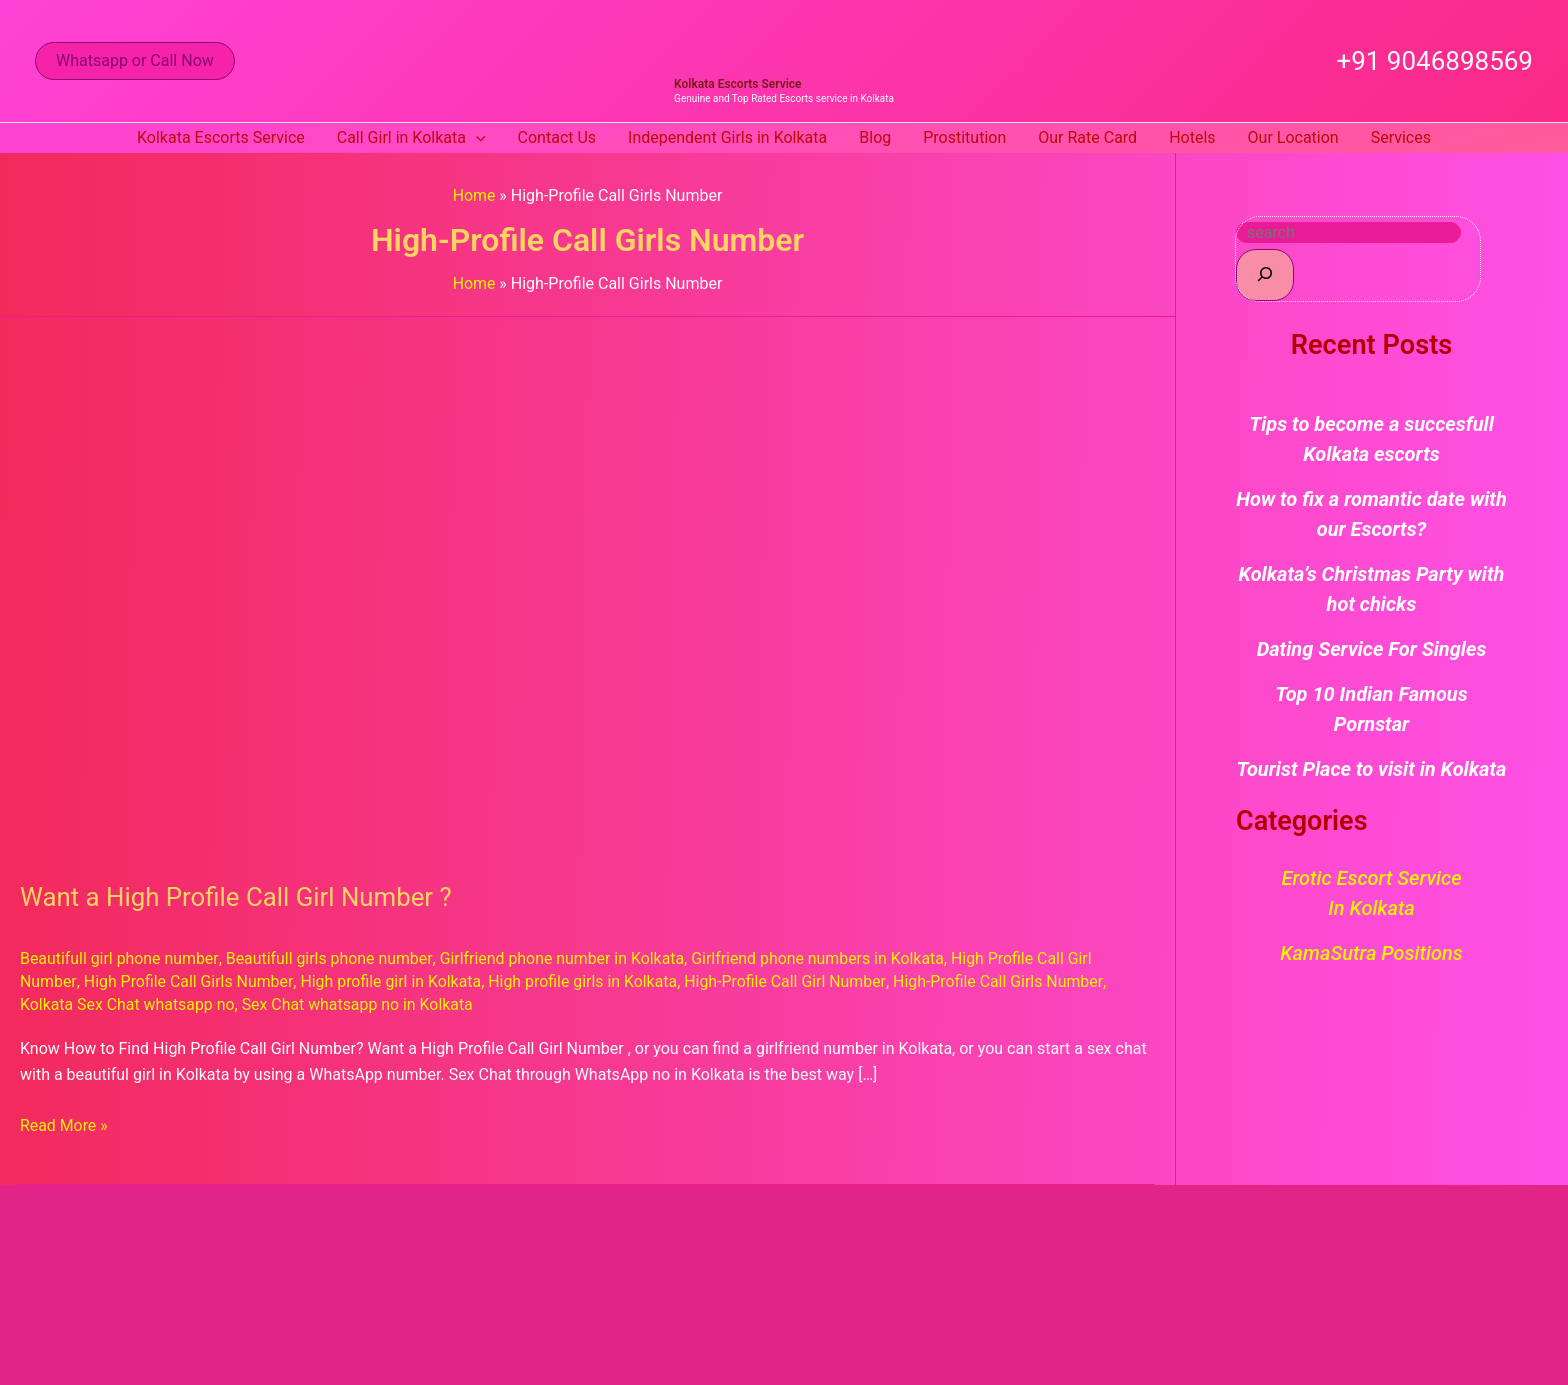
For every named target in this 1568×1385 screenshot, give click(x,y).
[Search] (1265, 274)
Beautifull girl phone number (119, 958)
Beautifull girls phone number (329, 958)
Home (473, 195)
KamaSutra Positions (1371, 953)
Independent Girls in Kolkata (727, 137)
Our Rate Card (1087, 137)
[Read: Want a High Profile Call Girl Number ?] (532, 586)
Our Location (1293, 137)
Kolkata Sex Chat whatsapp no (128, 1004)
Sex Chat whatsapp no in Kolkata (359, 1004)
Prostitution (964, 137)
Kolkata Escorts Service (737, 84)
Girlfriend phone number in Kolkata (564, 958)
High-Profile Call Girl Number (788, 981)
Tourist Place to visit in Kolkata (1372, 769)
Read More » (64, 1124)
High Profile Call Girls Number (188, 981)
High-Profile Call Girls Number (1002, 981)
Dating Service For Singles (1372, 649)
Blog (875, 137)
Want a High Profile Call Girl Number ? (237, 897)
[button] (135, 61)
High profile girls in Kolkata (585, 981)
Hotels (1192, 137)
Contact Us (557, 137)
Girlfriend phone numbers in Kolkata (821, 958)
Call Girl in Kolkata (411, 138)
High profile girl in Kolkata (392, 981)
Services (1401, 137)
